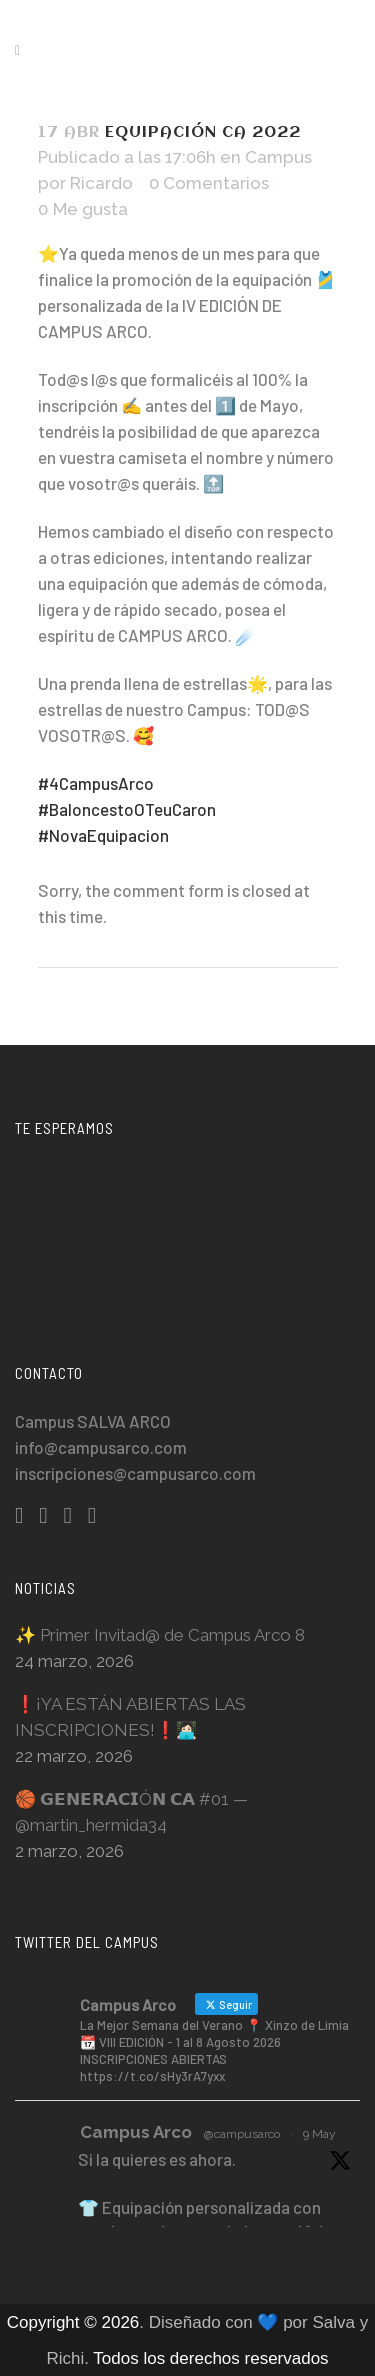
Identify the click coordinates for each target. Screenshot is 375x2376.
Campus (278, 157)
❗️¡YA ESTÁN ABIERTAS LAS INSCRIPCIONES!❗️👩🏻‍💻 (130, 1717)
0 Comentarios (209, 183)
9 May (319, 2134)
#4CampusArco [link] (96, 783)
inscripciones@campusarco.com (135, 1473)
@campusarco (242, 2134)
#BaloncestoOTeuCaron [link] (127, 809)
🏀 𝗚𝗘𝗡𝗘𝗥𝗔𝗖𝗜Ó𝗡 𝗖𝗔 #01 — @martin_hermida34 (131, 1812)
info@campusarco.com (101, 1447)
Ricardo (101, 183)
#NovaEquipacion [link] (103, 835)
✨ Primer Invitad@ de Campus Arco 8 (160, 1635)
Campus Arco (136, 2132)
